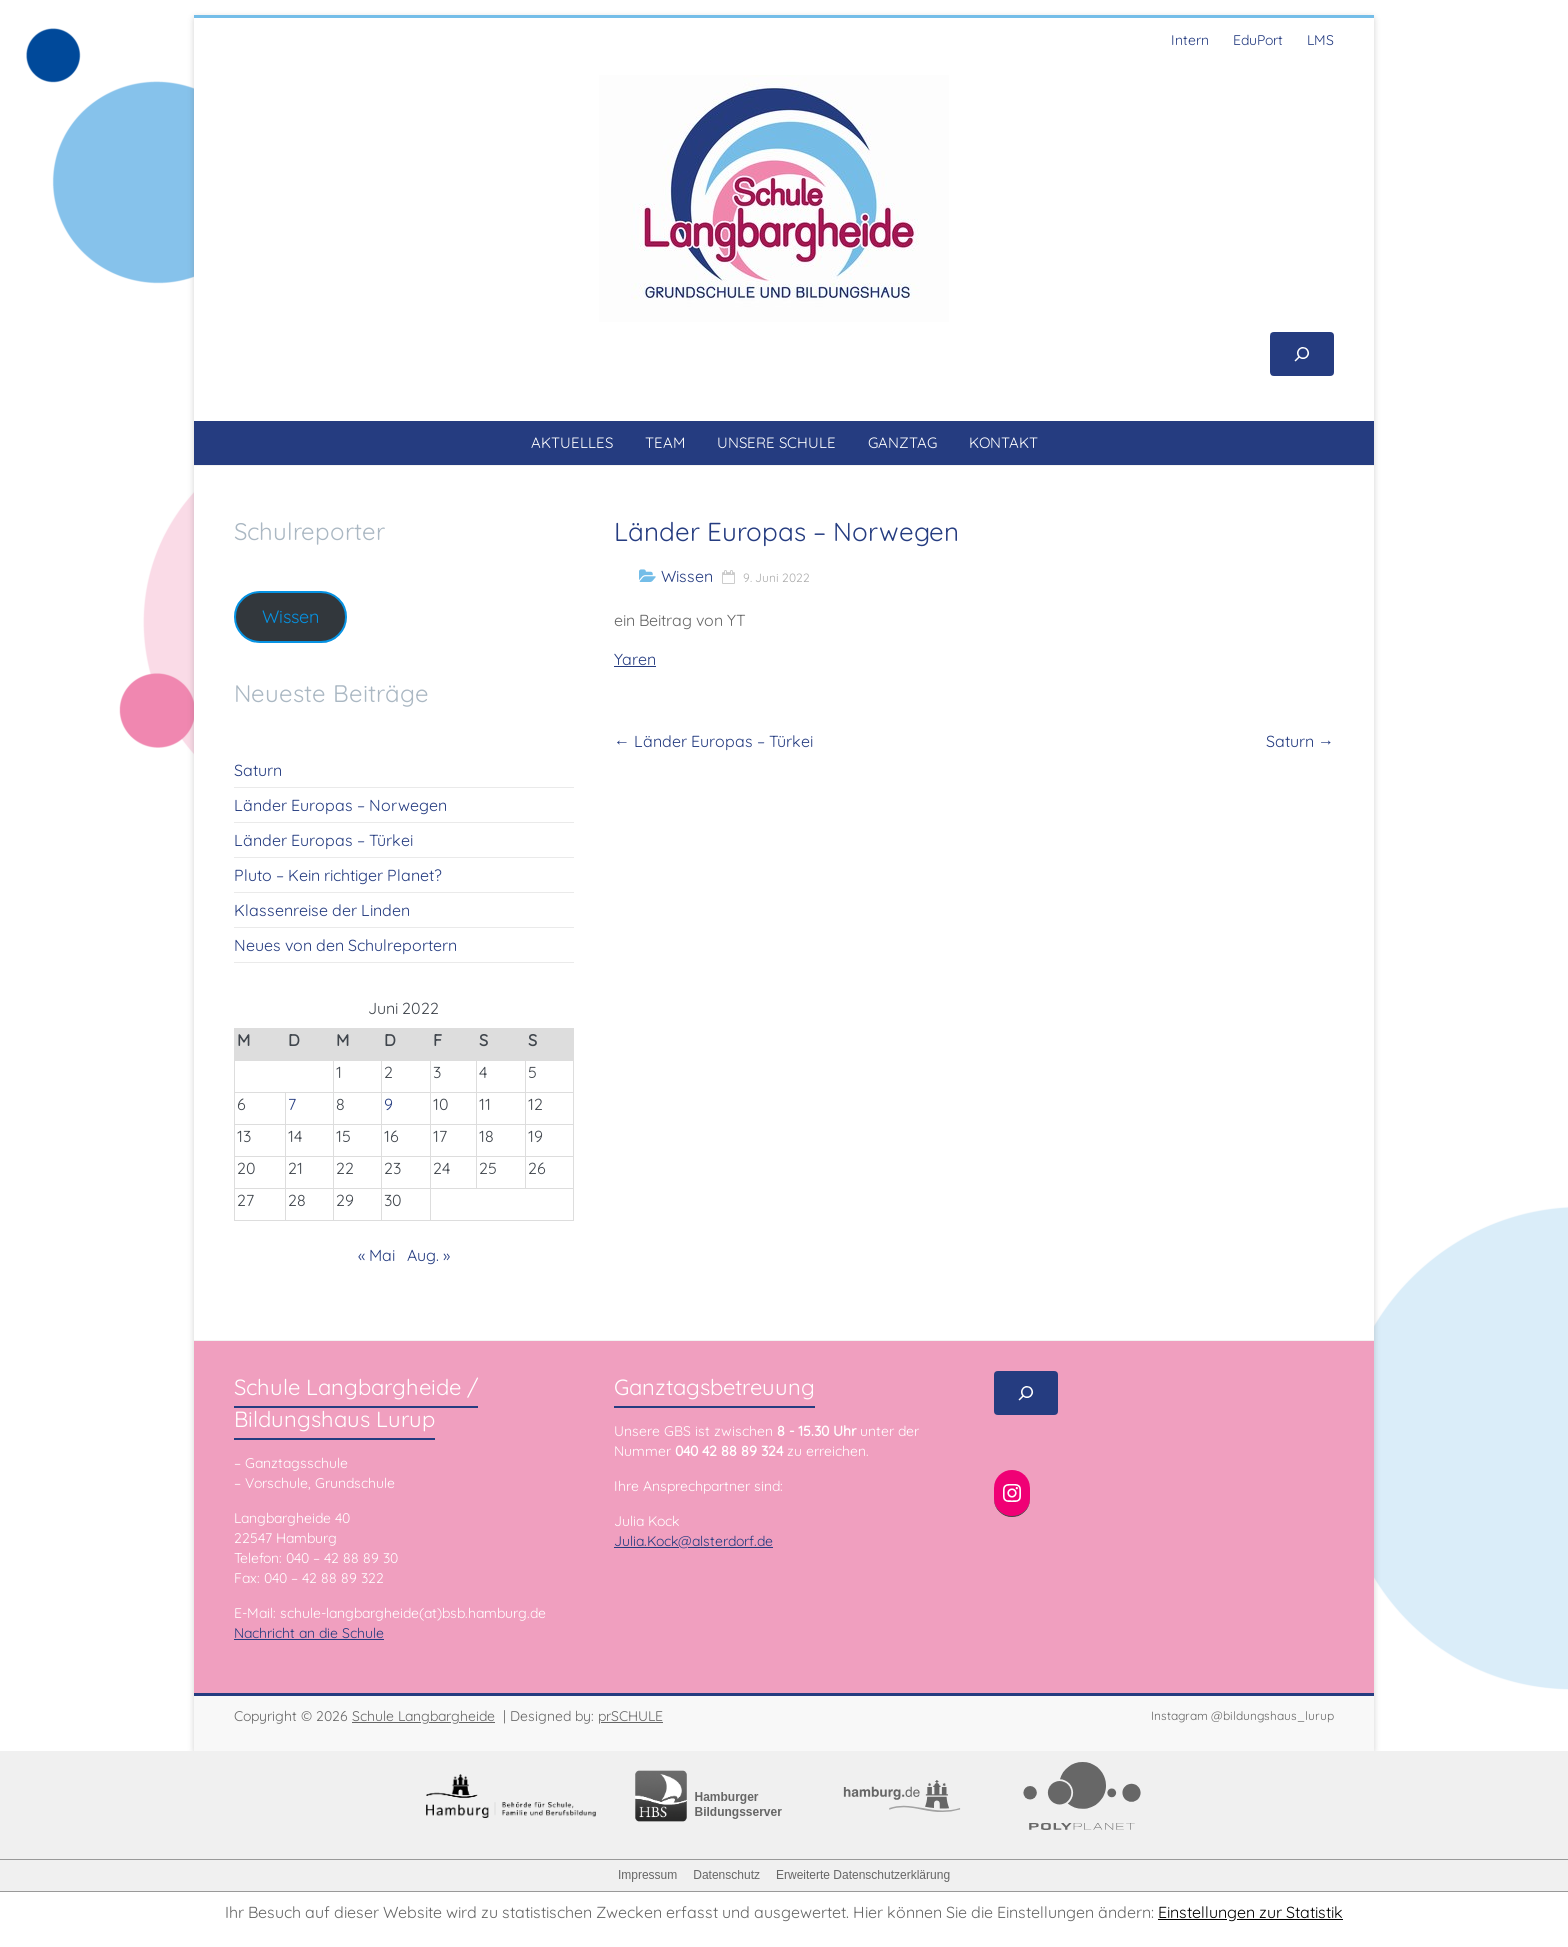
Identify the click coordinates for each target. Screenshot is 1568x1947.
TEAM (665, 442)
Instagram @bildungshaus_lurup (1242, 1715)
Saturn (1300, 741)
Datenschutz (726, 1875)
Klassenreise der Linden (322, 910)
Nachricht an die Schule (309, 1633)
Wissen (687, 576)
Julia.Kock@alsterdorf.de (693, 1541)
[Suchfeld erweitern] (1302, 354)
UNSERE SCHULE (776, 442)
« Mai (376, 1255)
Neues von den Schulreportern (345, 945)
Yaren (635, 659)
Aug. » (428, 1255)
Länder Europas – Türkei (713, 741)
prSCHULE (630, 1716)
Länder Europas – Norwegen (340, 805)
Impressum (647, 1875)
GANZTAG (902, 442)
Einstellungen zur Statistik (1250, 1912)
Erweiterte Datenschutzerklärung (863, 1875)
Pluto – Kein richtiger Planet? (338, 875)
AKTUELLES (572, 442)
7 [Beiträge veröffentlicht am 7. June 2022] (292, 1104)
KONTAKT (1003, 442)
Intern (1190, 40)
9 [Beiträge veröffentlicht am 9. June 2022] (388, 1104)
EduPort (1258, 40)
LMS (1320, 40)
